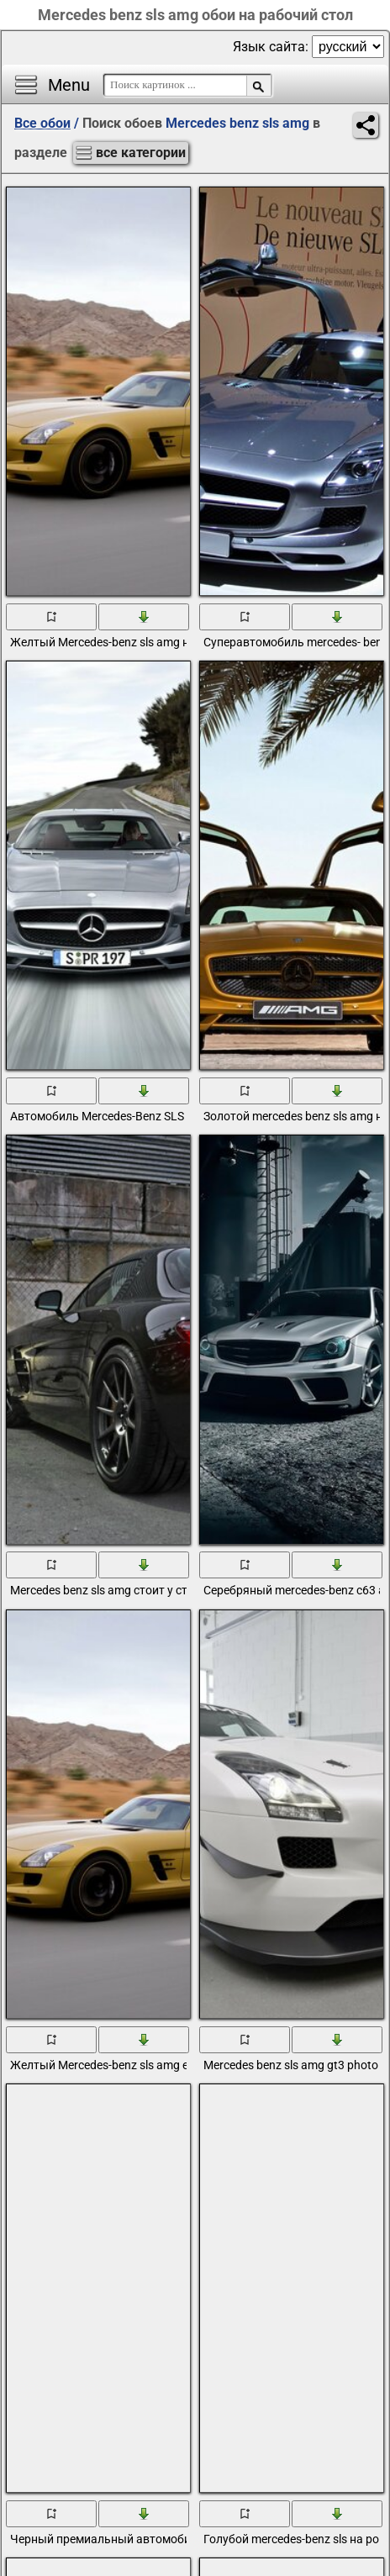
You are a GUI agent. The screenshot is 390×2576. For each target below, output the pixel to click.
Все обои (42, 123)
